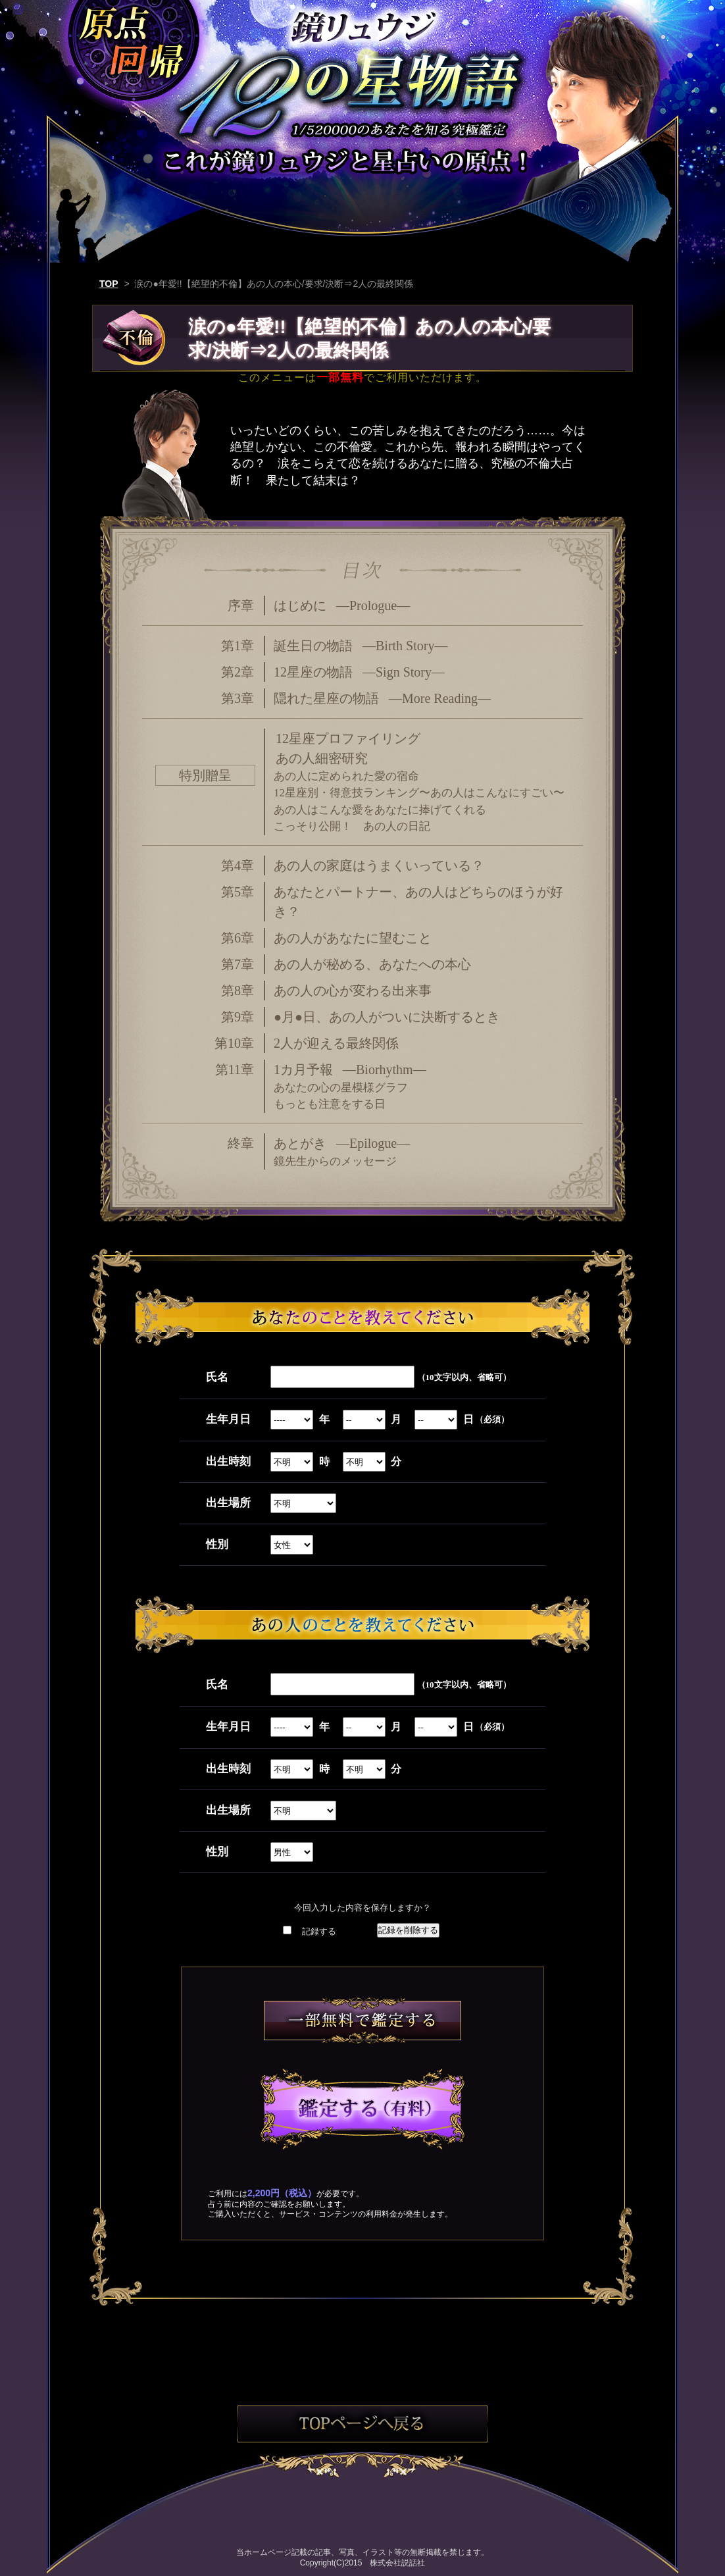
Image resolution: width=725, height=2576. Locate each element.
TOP (108, 283)
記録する (319, 1931)
